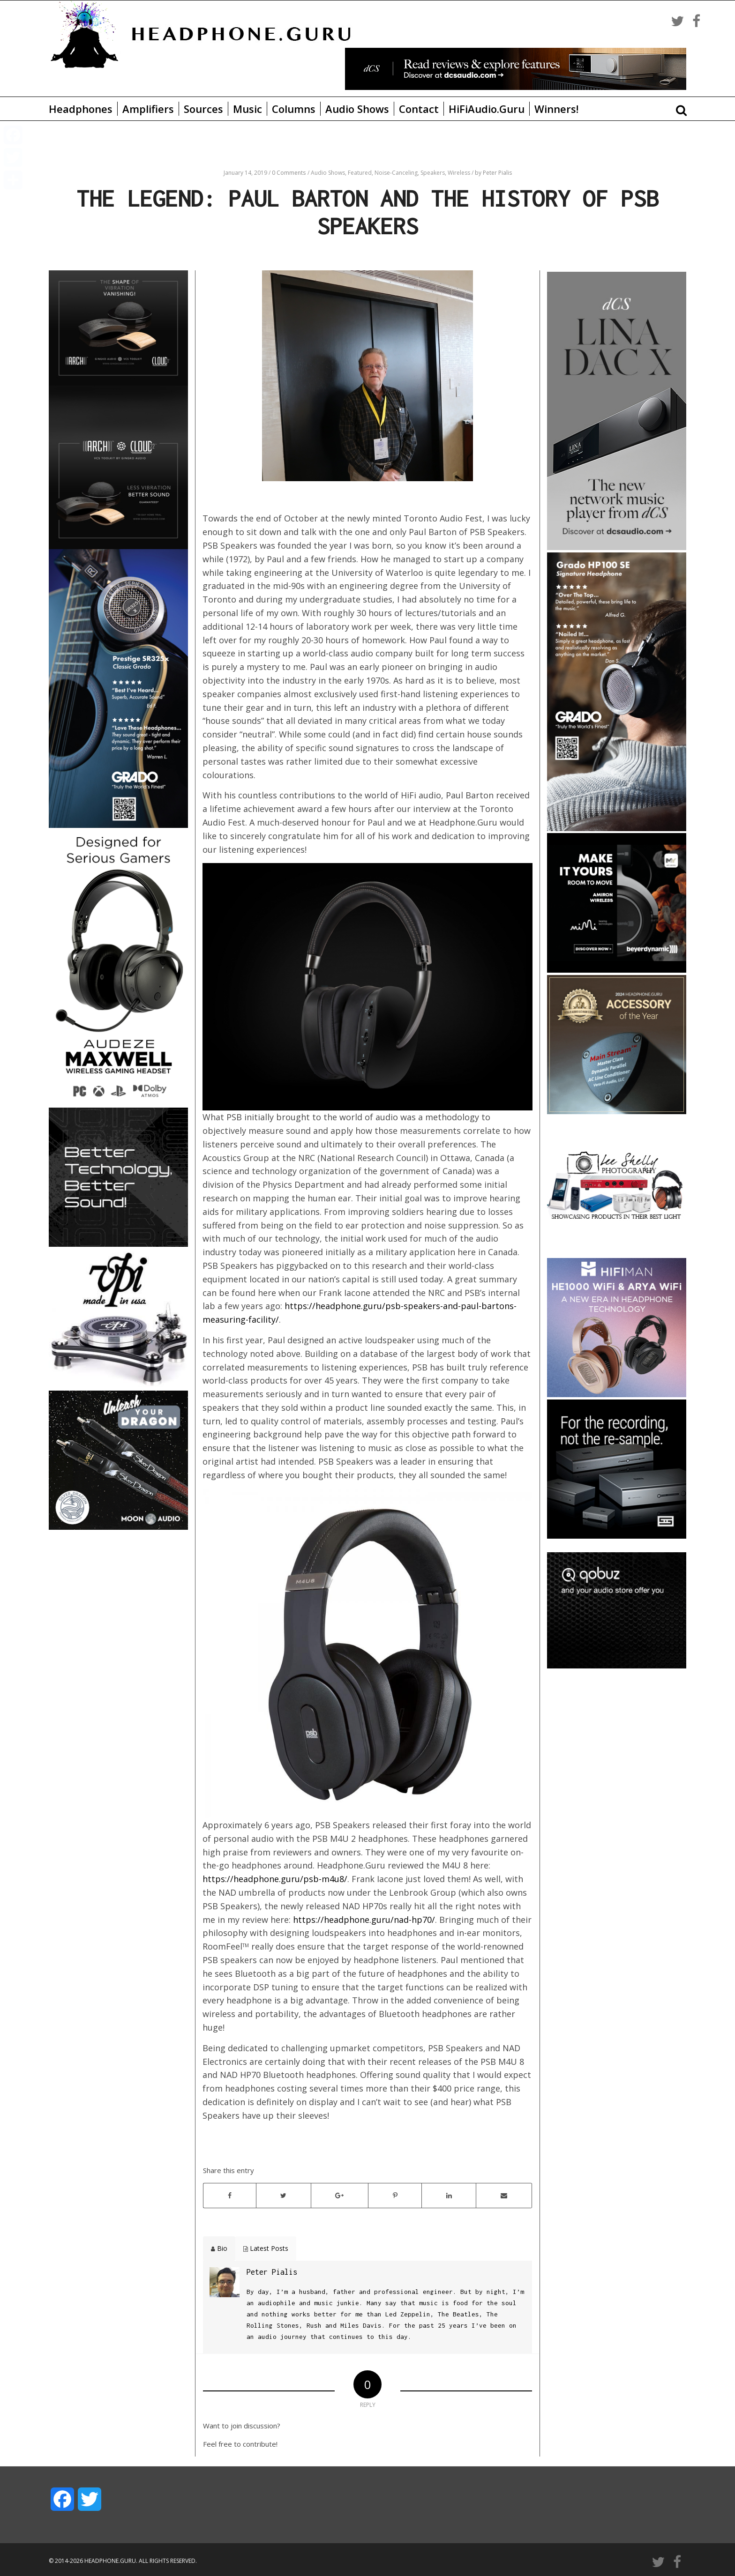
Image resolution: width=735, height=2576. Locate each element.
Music (247, 109)
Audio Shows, (329, 173)
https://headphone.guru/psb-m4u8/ (274, 1878)
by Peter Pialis (493, 173)
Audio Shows (357, 109)
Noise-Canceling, (397, 173)
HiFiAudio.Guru (487, 109)
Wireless (460, 173)
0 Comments (289, 173)
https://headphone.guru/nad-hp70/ (364, 1919)
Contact (419, 109)
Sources (203, 109)
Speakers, (434, 173)
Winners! (556, 109)
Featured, (361, 173)
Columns (293, 109)
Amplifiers (148, 109)
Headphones (80, 109)
